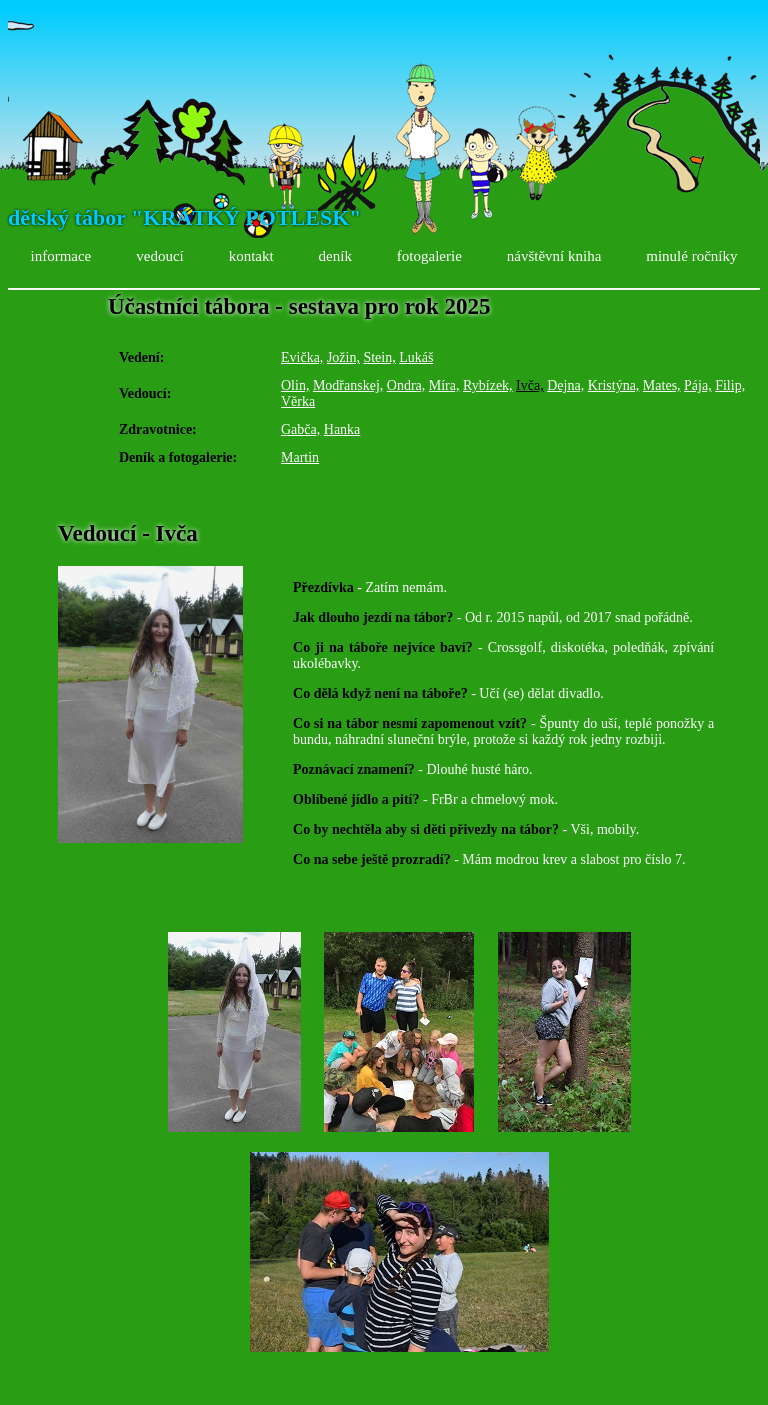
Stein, (379, 357)
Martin (300, 457)
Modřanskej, (348, 385)
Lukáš (416, 357)
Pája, (698, 385)
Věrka (298, 401)
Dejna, (565, 385)
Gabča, (300, 429)
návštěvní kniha (554, 256)
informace (60, 256)
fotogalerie (429, 256)
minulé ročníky (691, 256)
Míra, (444, 385)
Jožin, (343, 357)
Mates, (662, 385)
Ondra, (406, 385)
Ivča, (530, 385)
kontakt (251, 256)
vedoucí (159, 256)
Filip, (730, 385)
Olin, (295, 385)
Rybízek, (488, 385)
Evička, (302, 357)
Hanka (342, 429)
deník (335, 256)
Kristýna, (614, 385)
